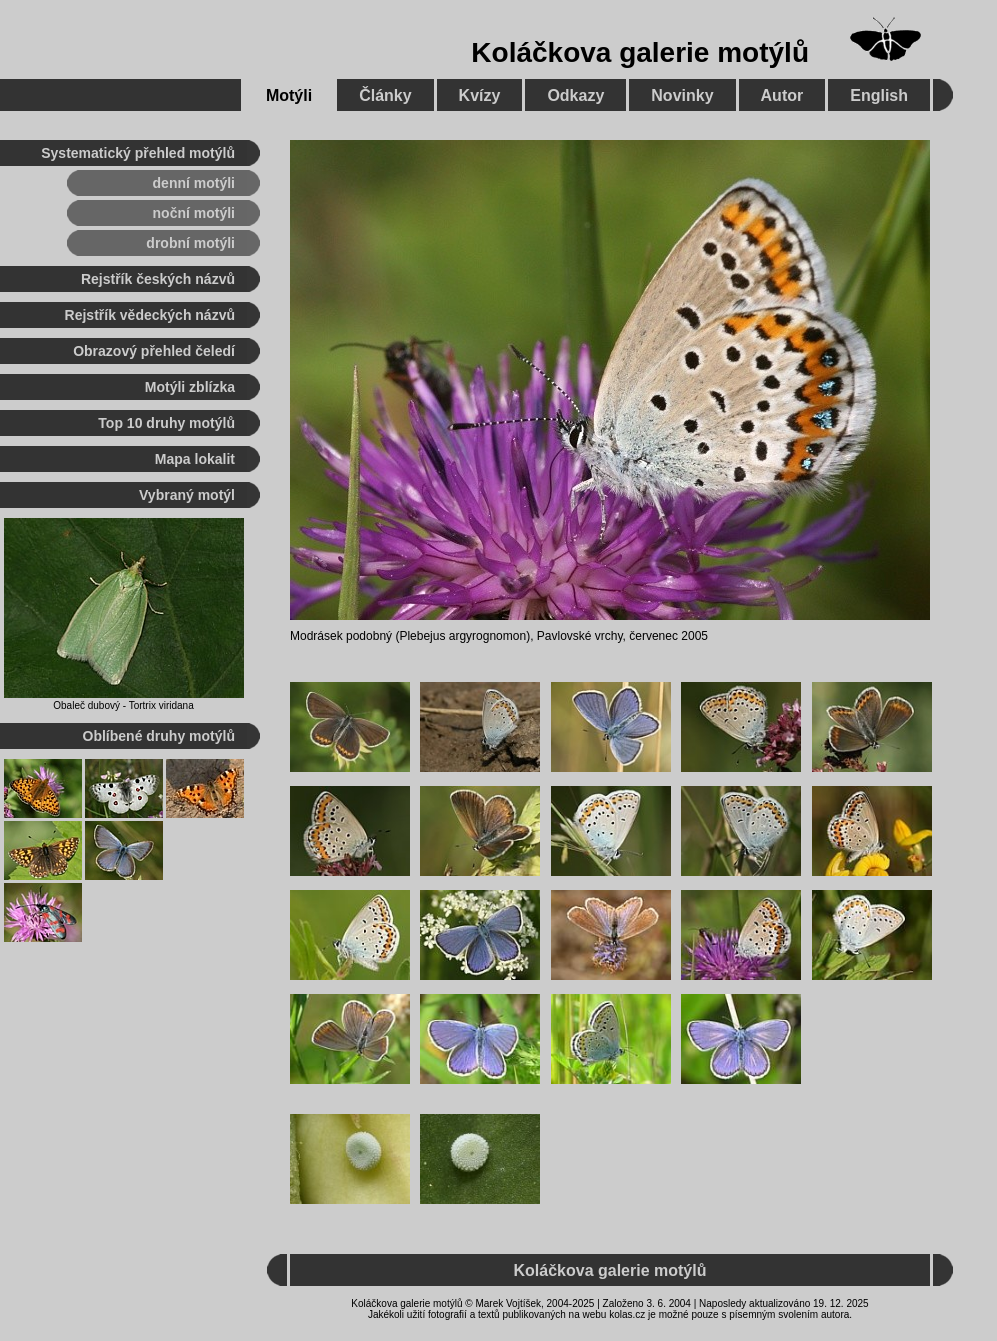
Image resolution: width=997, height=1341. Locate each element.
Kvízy (480, 95)
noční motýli (194, 213)
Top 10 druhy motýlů (166, 423)
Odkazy (575, 95)
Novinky (682, 95)
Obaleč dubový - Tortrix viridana (123, 705)
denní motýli (194, 183)
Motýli (289, 95)
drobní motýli (190, 243)
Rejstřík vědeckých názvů (150, 315)
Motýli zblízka (190, 387)
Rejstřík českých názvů (158, 279)
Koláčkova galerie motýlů (640, 52)
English (879, 95)
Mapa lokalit (195, 459)
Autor (782, 95)
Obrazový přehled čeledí (154, 351)
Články (385, 95)
